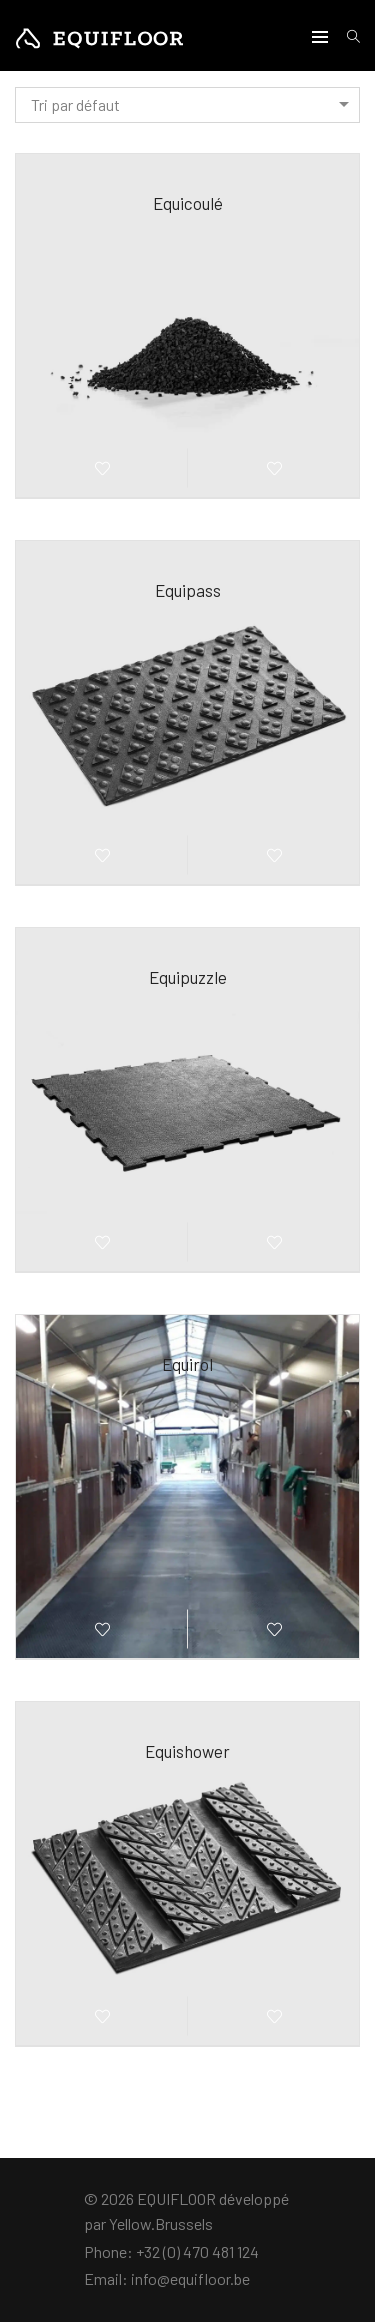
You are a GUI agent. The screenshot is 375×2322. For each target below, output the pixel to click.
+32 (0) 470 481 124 (197, 2251)
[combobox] (187, 105)
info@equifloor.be (190, 2278)
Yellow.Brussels (161, 2223)
